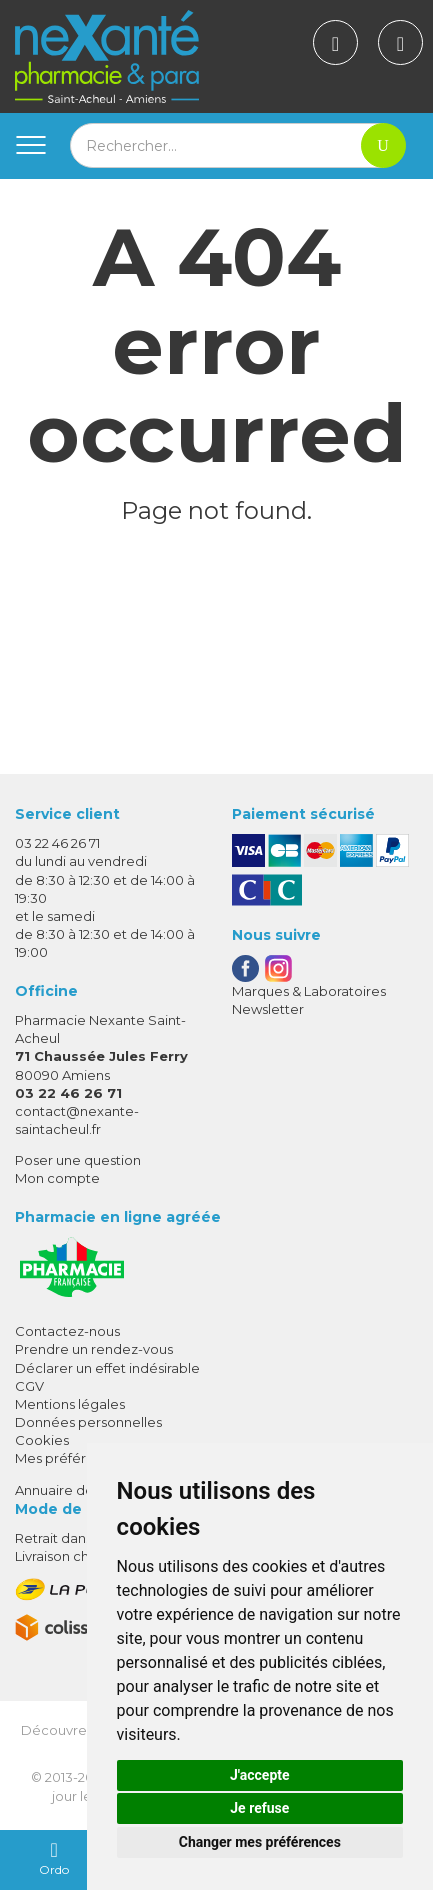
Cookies (42, 1440)
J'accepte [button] (260, 1775)
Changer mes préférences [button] (260, 1842)
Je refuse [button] (259, 1808)
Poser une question (78, 1160)
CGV (29, 1386)
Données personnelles (88, 1422)
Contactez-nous (67, 1331)
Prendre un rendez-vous (94, 1349)
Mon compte (57, 1178)
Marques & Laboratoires (309, 991)
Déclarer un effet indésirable (107, 1368)
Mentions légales (70, 1404)
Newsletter (268, 1009)
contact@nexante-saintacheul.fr (77, 1119)
